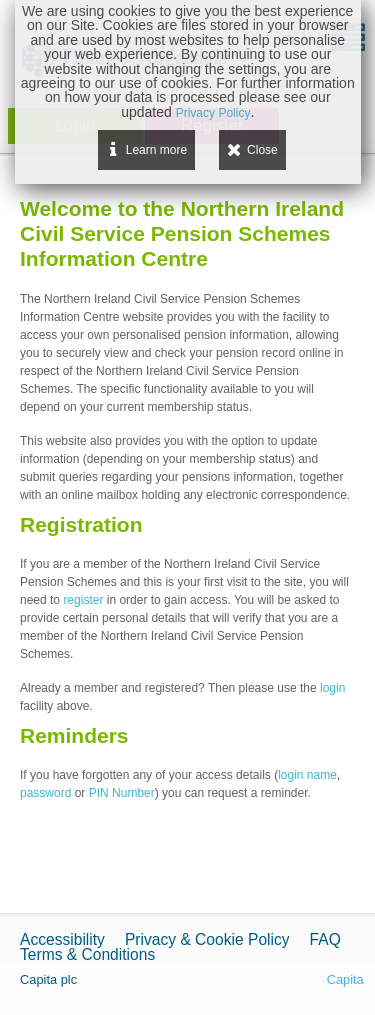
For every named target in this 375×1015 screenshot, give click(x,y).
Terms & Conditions (87, 954)
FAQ (325, 939)
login (332, 688)
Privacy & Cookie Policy (207, 939)
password (45, 793)
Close (262, 150)
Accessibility (62, 939)
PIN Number (122, 793)
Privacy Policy (213, 113)
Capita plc (48, 980)
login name (307, 775)
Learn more (156, 150)
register (84, 600)
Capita (345, 980)
